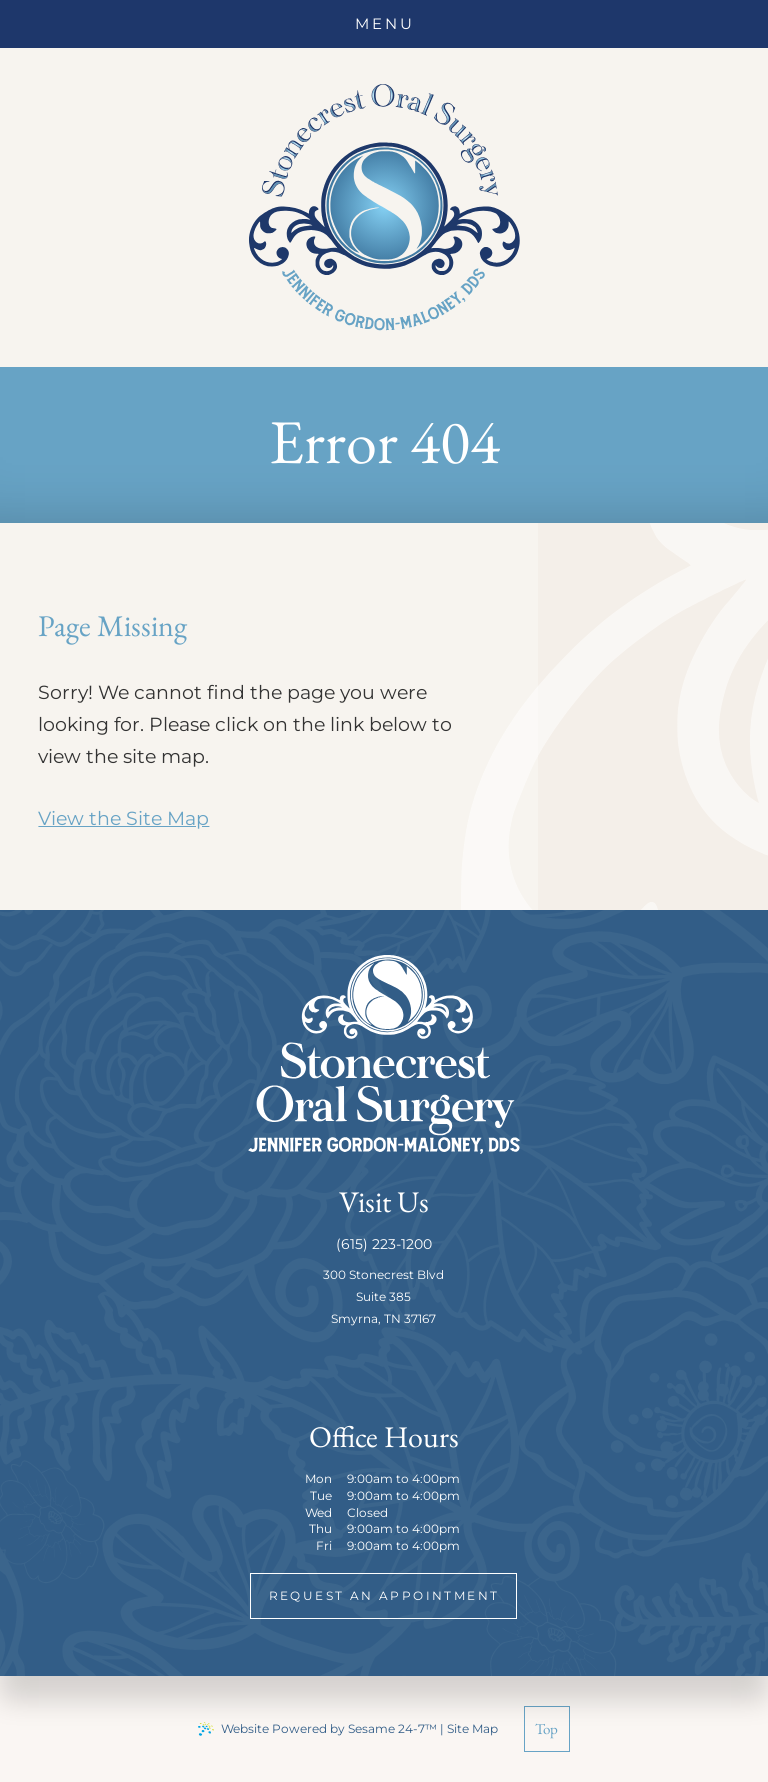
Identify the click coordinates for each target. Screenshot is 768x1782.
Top (546, 1728)
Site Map (472, 1728)
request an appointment (384, 1595)
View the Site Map (123, 818)
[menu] (384, 24)
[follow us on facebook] (362, 1368)
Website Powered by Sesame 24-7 (317, 1729)
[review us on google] (406, 1368)
